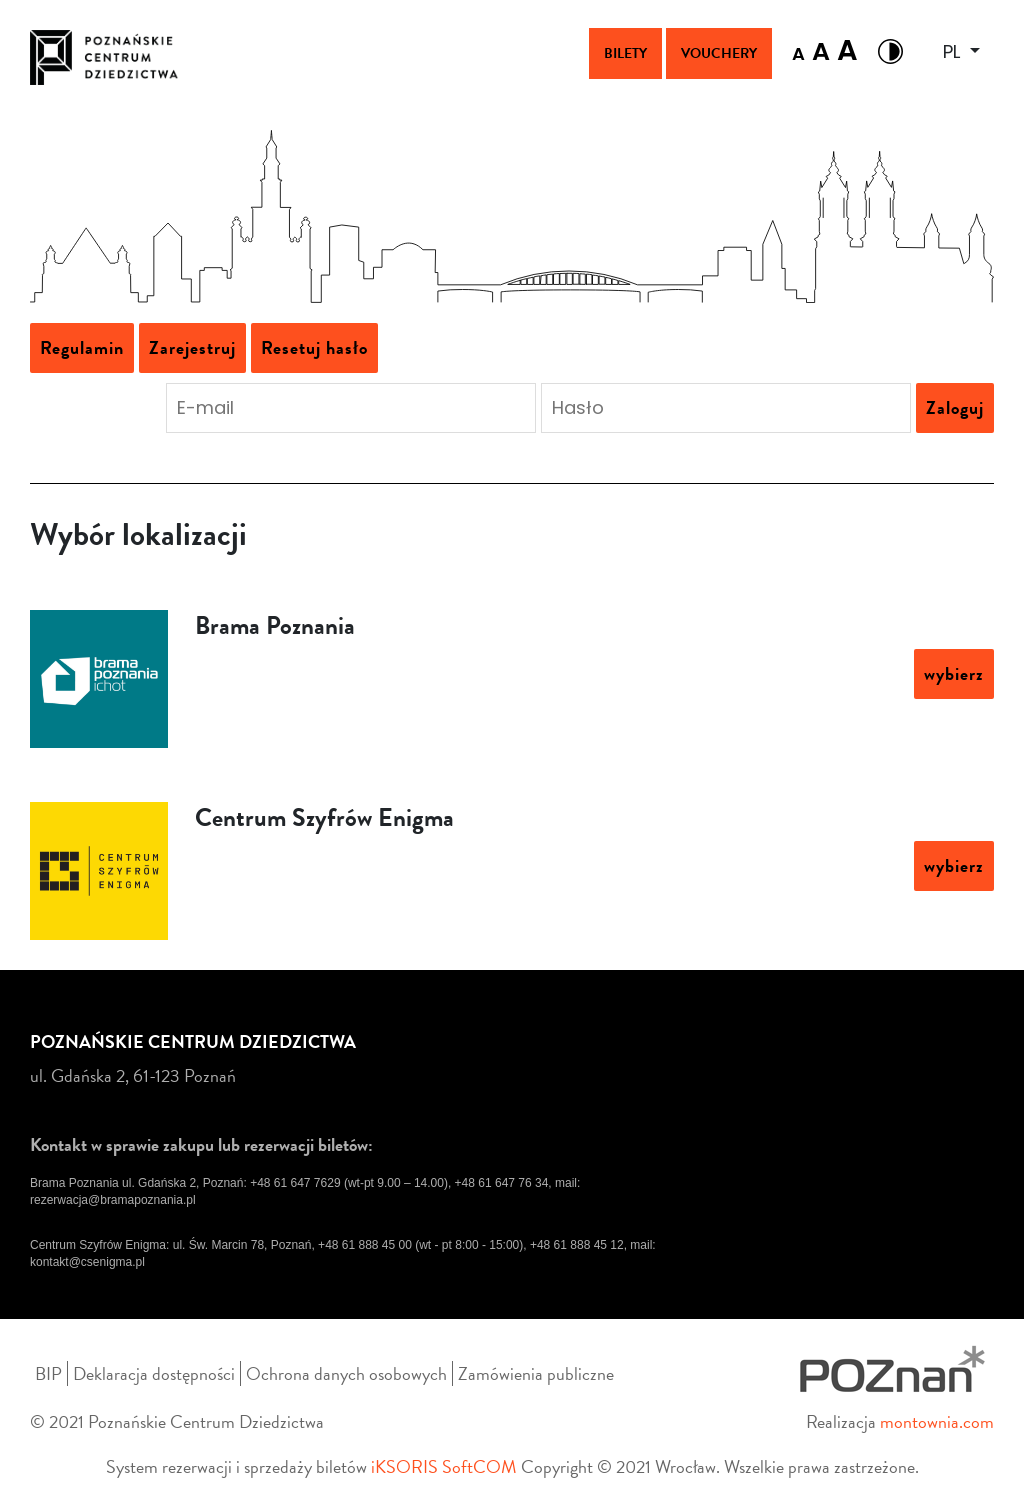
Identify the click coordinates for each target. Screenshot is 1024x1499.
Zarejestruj (192, 347)
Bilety (625, 53)
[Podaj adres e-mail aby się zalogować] (351, 408)
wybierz (954, 673)
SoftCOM (479, 1466)
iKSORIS (404, 1466)
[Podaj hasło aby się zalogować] (726, 408)
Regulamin (82, 347)
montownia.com (937, 1421)
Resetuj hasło (314, 347)
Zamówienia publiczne (536, 1373)
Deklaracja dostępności (154, 1373)
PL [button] (954, 51)
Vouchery (719, 53)
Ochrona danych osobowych (346, 1373)
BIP (48, 1373)
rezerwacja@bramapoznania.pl (113, 1200)
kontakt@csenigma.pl (87, 1262)
